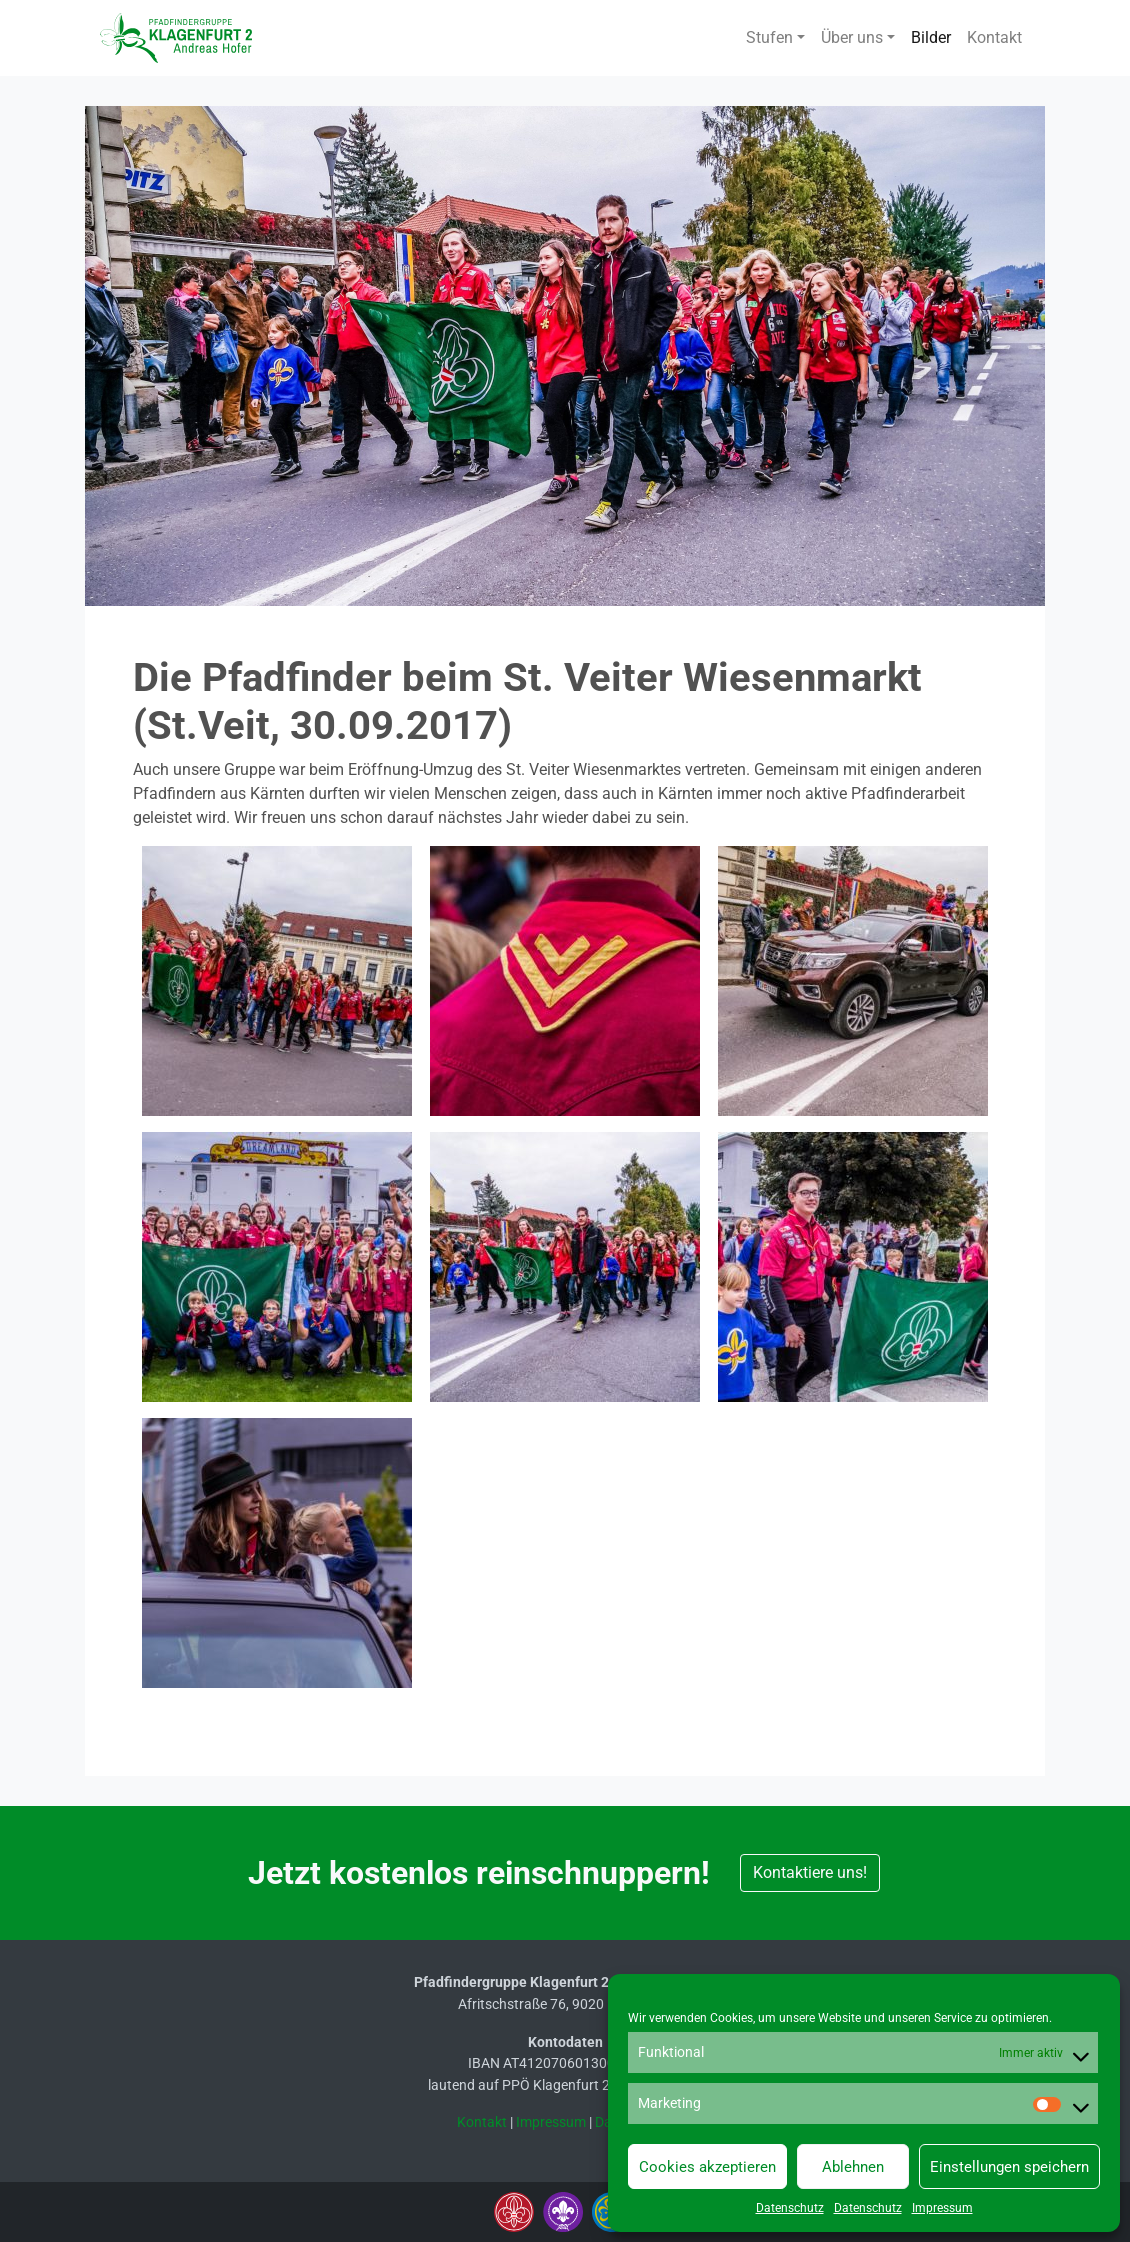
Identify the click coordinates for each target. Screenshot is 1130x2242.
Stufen (769, 37)
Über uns (852, 37)
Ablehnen (853, 2167)
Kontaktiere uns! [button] (810, 1872)
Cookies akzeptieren (707, 2167)
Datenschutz (790, 2208)
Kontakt (994, 37)
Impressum (942, 2208)
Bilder (931, 37)
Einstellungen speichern (1009, 2167)
